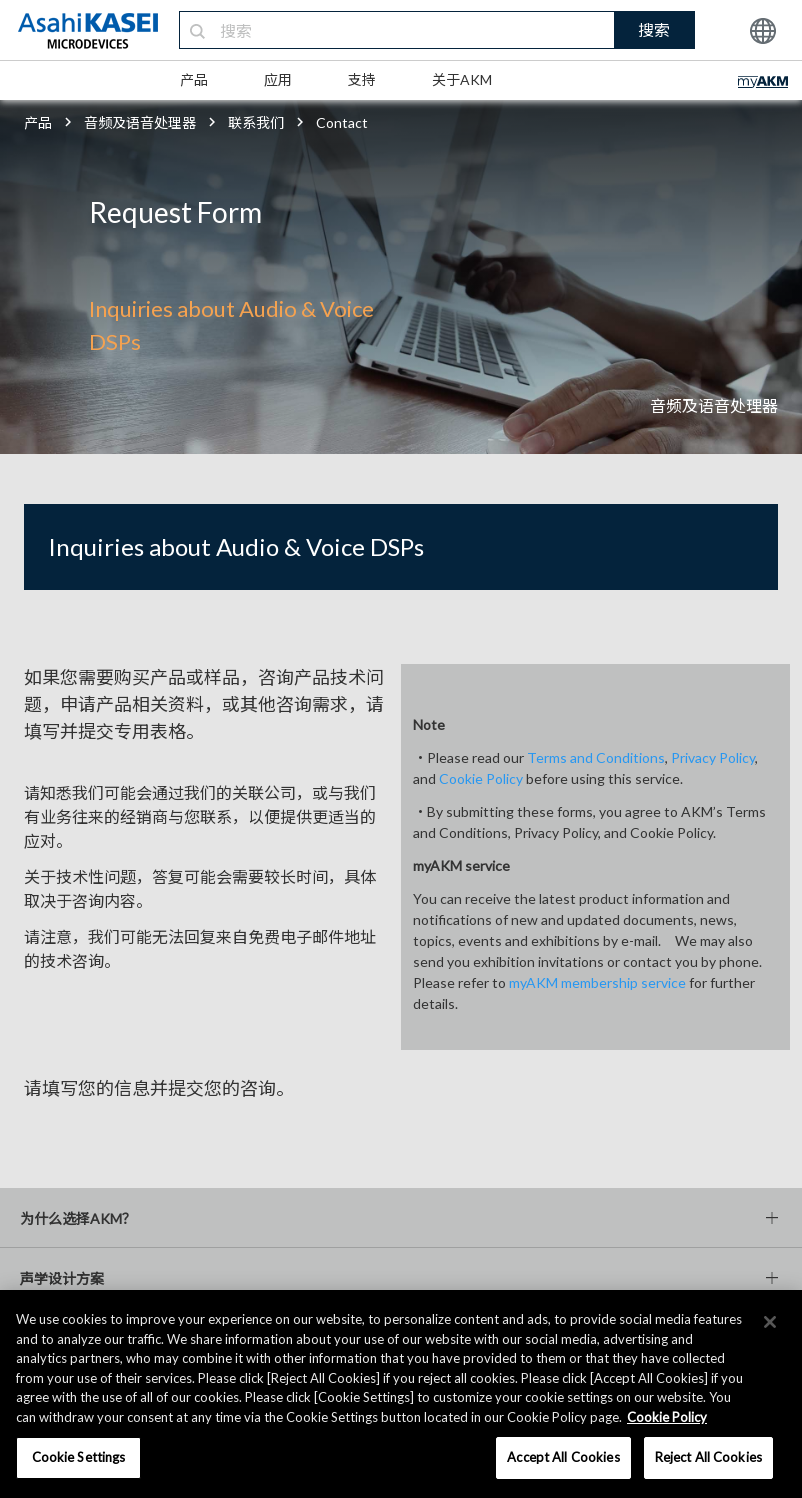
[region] (401, 1394)
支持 (362, 79)
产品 (194, 79)
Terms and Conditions (596, 757)
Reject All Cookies (708, 1457)
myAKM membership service (597, 982)
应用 (278, 79)
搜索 (654, 29)
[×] (770, 1322)
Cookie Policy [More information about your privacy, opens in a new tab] (667, 1417)
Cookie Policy (481, 778)
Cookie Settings (79, 1457)
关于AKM (462, 79)
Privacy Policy (713, 757)
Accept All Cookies (563, 1457)
